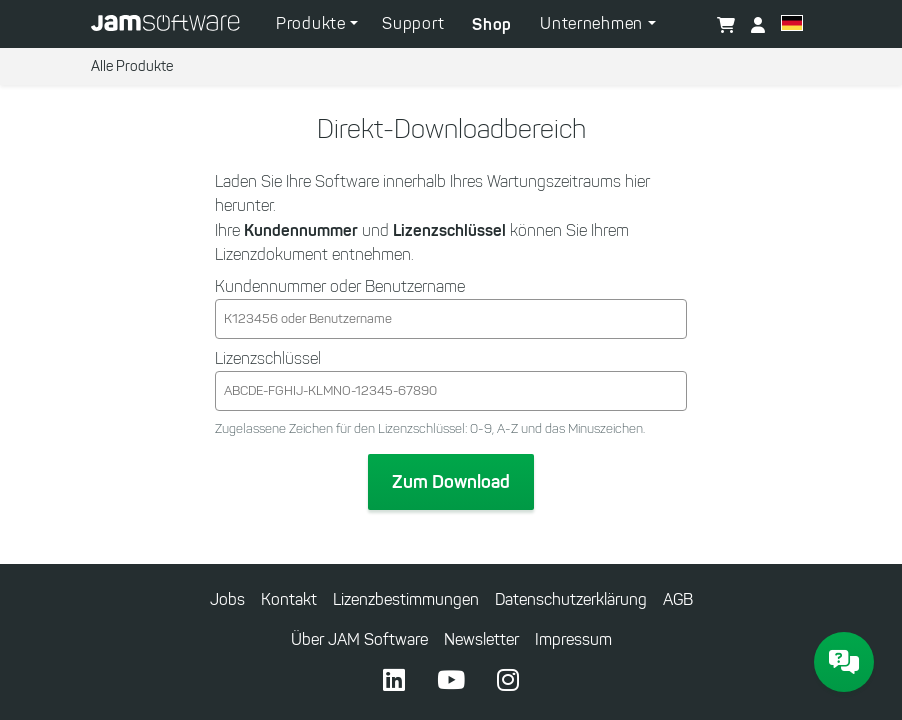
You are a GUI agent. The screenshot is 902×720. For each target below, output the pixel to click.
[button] (792, 26)
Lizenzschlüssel (268, 358)
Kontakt (289, 599)
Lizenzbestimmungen (406, 599)
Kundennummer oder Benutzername (340, 286)
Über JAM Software (359, 639)
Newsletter (481, 639)
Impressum (573, 639)
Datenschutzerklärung (571, 599)
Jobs (227, 599)
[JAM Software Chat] (844, 662)
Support (413, 23)
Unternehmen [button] (593, 23)
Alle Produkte (132, 66)
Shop (492, 24)
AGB (678, 599)
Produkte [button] (313, 23)
